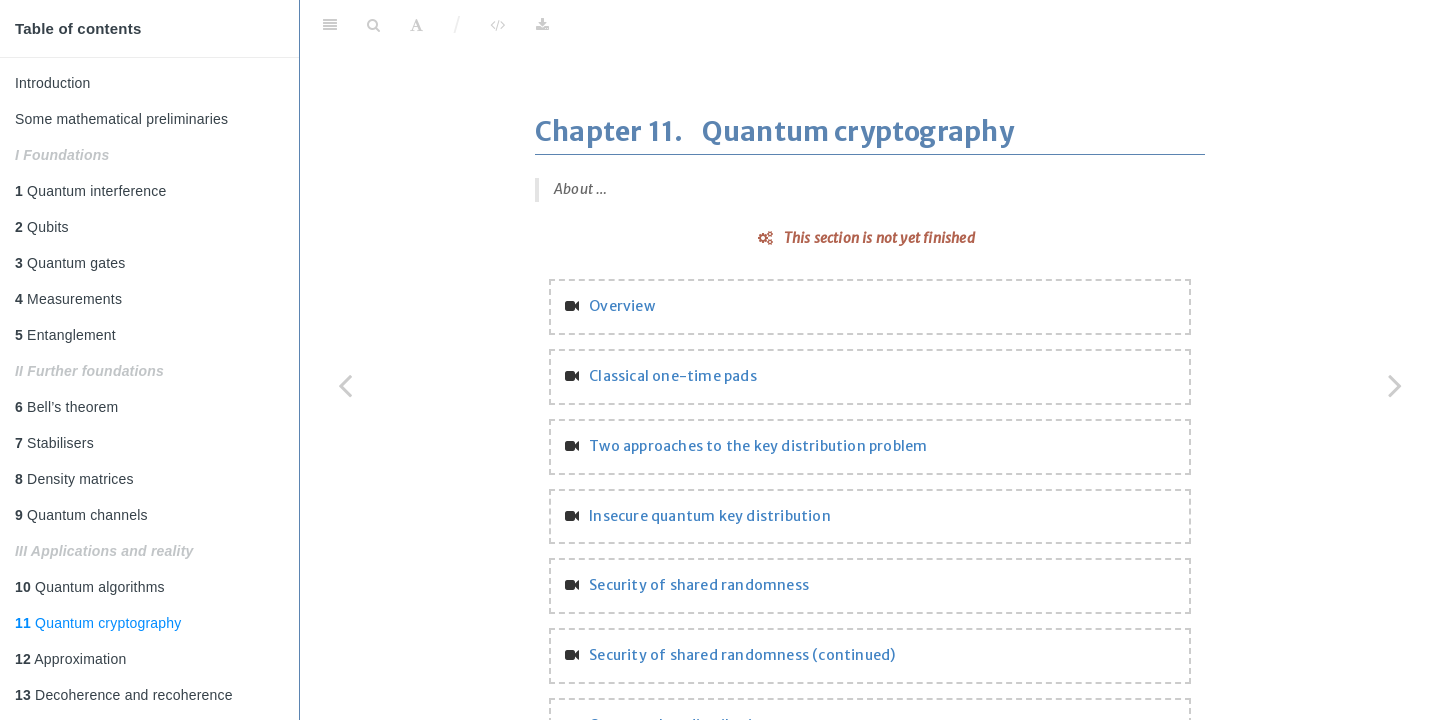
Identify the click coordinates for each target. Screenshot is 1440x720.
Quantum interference (91, 191)
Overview (622, 306)
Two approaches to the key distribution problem (758, 446)
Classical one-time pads (673, 376)
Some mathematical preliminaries (121, 119)
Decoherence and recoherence (124, 695)
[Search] (373, 25)
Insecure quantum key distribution (710, 516)
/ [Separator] (457, 24)
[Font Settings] (416, 25)
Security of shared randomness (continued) (742, 655)
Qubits (42, 227)
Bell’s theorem (66, 407)
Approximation (70, 659)
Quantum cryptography (98, 623)
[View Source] (497, 25)
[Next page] (1395, 385)
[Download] (542, 25)
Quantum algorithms (90, 587)
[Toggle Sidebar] (330, 25)
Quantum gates (70, 263)
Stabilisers (54, 443)
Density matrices (74, 479)
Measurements (68, 299)
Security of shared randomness (699, 585)
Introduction (53, 83)
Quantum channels (81, 515)
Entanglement (65, 335)
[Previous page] (345, 385)
